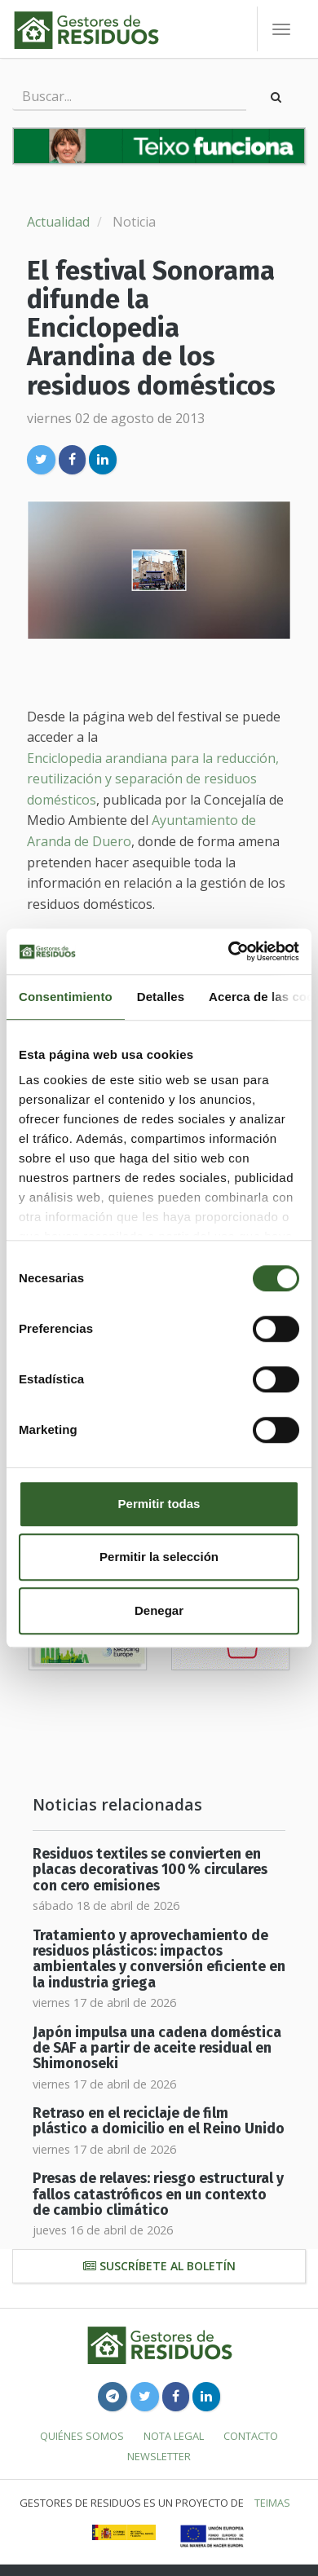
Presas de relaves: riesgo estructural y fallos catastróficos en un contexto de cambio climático (158, 2194)
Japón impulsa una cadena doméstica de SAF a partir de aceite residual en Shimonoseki (157, 2048)
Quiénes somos (82, 2435)
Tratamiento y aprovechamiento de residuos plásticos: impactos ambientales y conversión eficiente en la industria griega (159, 1959)
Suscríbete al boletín (159, 2266)
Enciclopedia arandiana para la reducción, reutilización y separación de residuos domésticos (153, 779)
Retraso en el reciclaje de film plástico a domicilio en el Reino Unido (159, 2121)
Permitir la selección (159, 1557)
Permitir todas (159, 1504)
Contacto (250, 2435)
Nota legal (174, 2435)
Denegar (159, 1610)
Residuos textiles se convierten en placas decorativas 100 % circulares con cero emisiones (150, 1870)
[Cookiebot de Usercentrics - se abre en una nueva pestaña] (228, 951)
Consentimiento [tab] (66, 996)
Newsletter (159, 2456)
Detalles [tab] (160, 996)
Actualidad (58, 222)
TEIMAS (272, 2502)
